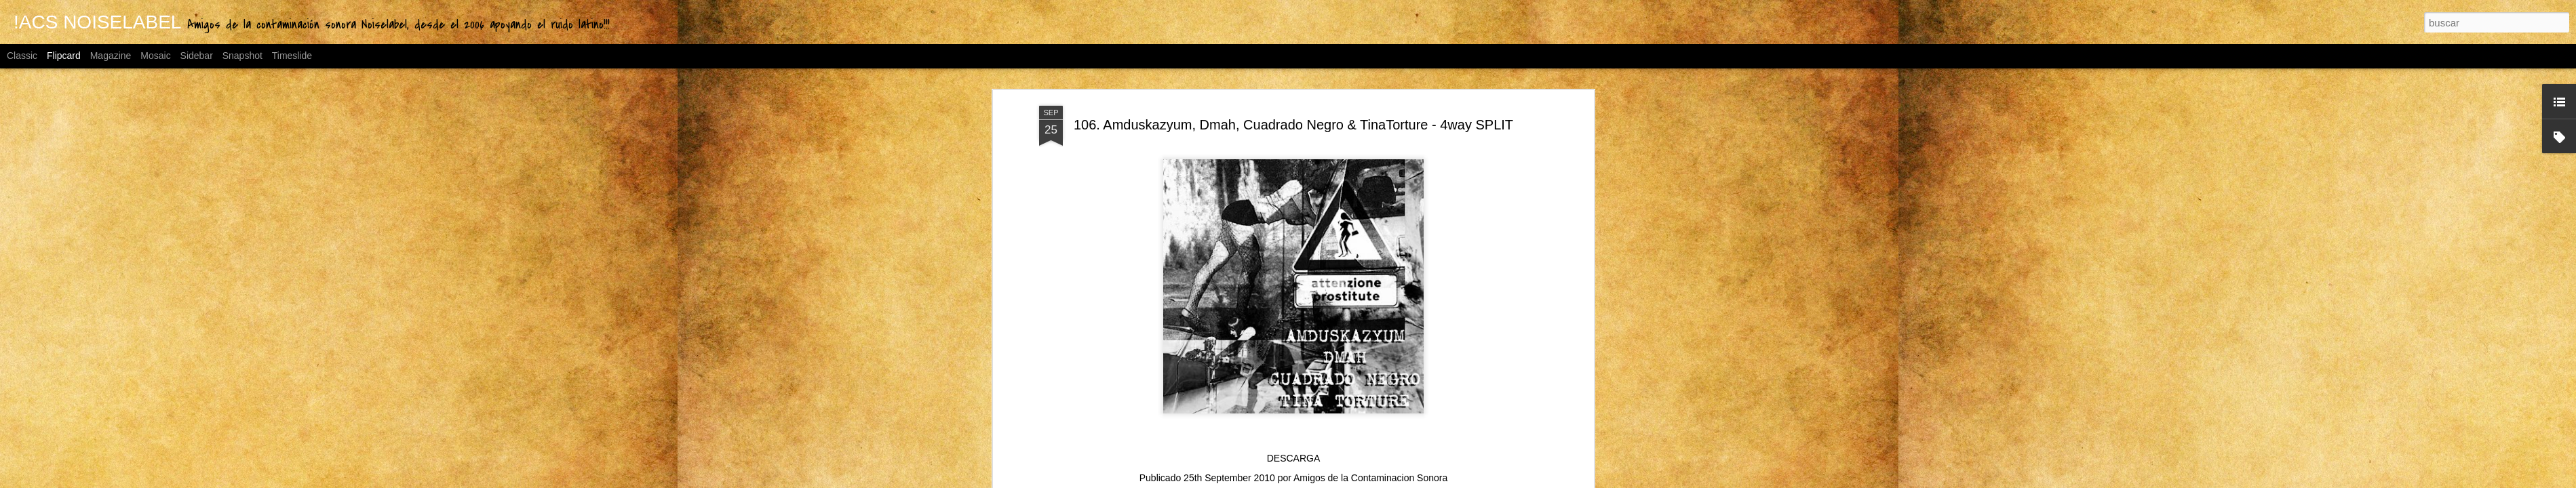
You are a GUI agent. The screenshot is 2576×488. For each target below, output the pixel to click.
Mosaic (155, 55)
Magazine (111, 55)
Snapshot (242, 55)
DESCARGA (1294, 458)
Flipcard (64, 55)
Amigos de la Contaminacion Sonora (1370, 477)
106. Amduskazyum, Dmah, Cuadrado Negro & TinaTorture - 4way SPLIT (1293, 124)
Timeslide (292, 55)
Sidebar (196, 55)
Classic (22, 55)
